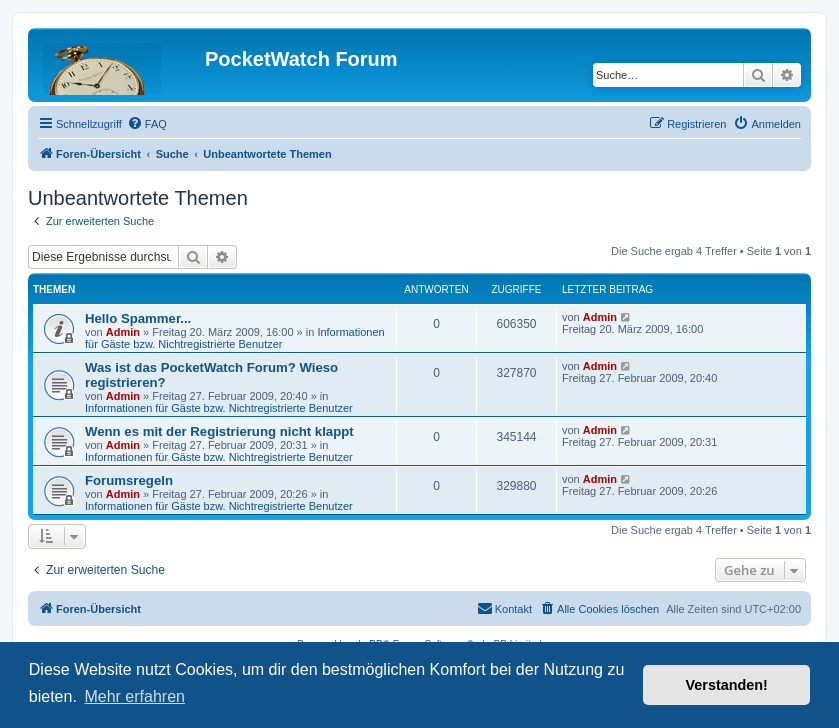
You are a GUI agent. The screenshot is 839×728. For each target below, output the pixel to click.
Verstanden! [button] (727, 685)
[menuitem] (147, 124)
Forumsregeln (129, 480)
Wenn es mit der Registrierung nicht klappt (219, 431)
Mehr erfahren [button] (134, 696)
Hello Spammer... (138, 318)
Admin (123, 332)
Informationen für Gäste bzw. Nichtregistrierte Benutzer (235, 338)
